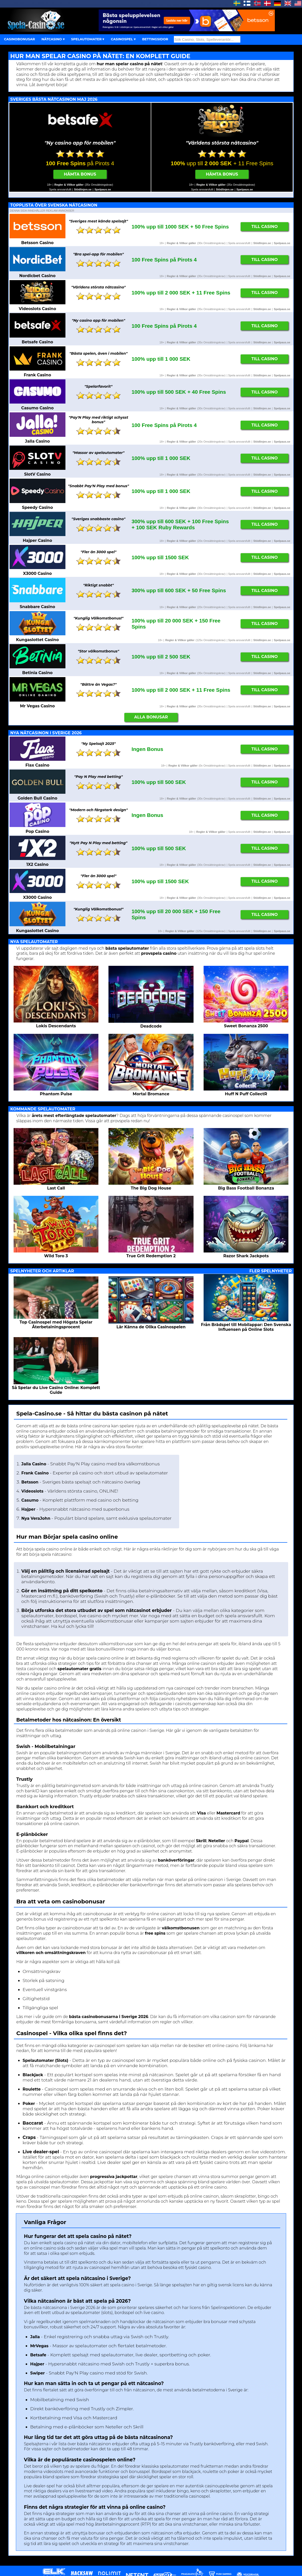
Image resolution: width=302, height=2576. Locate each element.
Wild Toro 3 (56, 1255)
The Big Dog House (151, 1188)
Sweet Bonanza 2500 (246, 1025)
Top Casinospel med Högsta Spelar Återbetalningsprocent (55, 1324)
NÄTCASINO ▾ (53, 39)
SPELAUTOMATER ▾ (87, 39)
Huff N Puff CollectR (246, 1094)
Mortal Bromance (151, 1094)
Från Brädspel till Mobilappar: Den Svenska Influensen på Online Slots (246, 1327)
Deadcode (151, 1026)
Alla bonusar (151, 717)
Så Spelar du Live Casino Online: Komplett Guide (56, 1390)
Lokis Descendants (56, 1025)
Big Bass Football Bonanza (246, 1188)
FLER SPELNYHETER (270, 1271)
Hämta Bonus (80, 174)
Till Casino (264, 226)
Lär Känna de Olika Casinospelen (151, 1327)
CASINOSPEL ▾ (123, 39)
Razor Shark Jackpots (246, 1255)
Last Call (56, 1188)
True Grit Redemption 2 (151, 1255)
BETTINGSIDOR (155, 39)
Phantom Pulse (56, 1094)
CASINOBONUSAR (19, 39)
